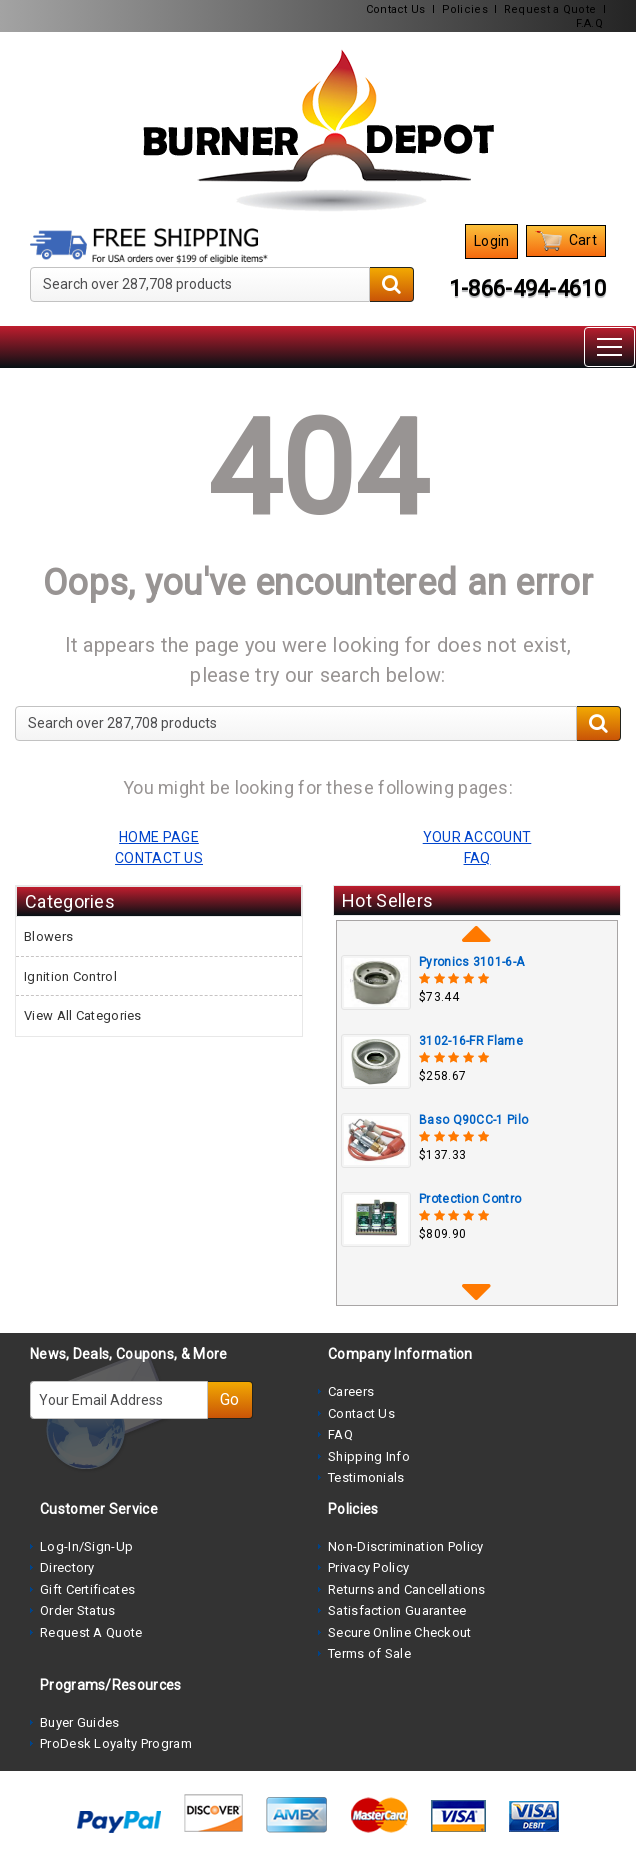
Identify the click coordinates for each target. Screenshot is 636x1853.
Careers (351, 1391)
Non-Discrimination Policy (406, 1546)
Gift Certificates (87, 1589)
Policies (465, 9)
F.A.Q (590, 23)
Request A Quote (91, 1632)
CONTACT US (159, 858)
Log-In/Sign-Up (86, 1546)
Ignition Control (70, 976)
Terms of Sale (369, 1653)
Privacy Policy (368, 1567)
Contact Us (396, 9)
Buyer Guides (80, 1722)
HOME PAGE (159, 837)
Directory (67, 1567)
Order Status (78, 1610)
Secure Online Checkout (400, 1632)
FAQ (340, 1434)
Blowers (48, 936)
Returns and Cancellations (407, 1589)
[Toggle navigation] (609, 347)
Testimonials (366, 1477)
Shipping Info (369, 1456)
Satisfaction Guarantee (397, 1610)
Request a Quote (550, 9)
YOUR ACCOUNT (477, 837)
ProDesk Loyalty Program (116, 1743)
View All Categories (83, 1015)
